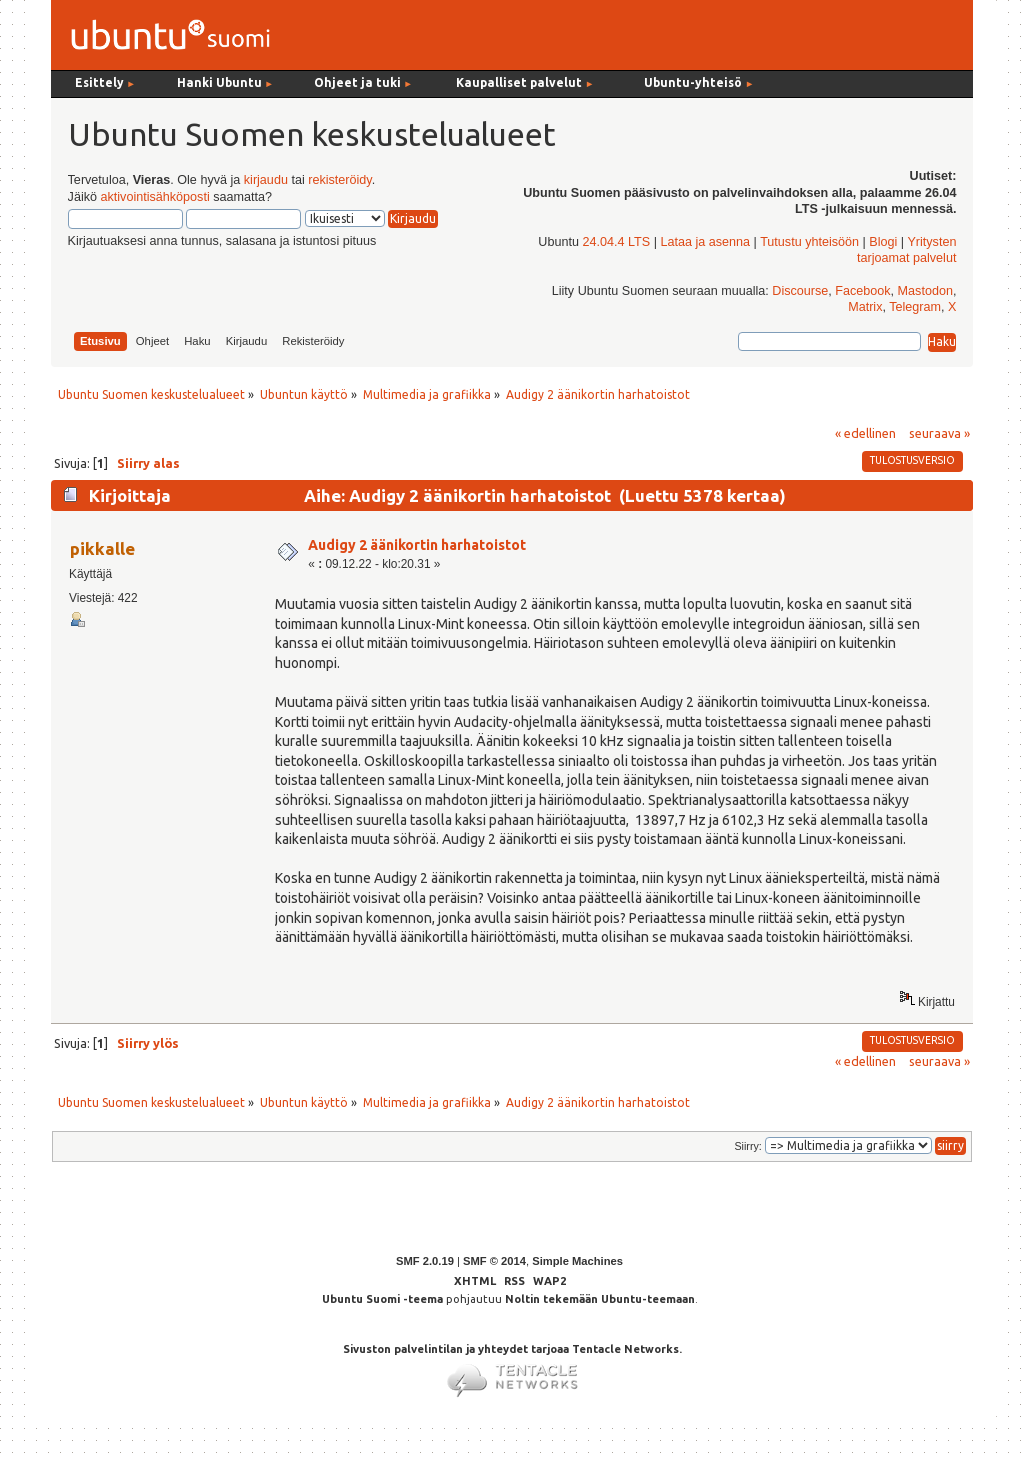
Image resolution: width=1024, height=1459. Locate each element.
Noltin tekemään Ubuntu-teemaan (600, 1299)
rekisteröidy (339, 180)
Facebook (862, 291)
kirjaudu (266, 180)
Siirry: (747, 1146)
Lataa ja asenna (705, 242)
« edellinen (865, 433)
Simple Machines (577, 1261)
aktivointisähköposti (154, 197)
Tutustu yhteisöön (809, 242)
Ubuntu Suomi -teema (382, 1299)
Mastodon (925, 291)
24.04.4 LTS (616, 242)
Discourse (800, 291)
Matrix (865, 307)
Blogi (883, 242)
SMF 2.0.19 (425, 1261)
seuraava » (939, 433)
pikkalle (102, 548)
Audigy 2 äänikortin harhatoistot (417, 545)
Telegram (915, 307)
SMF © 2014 (494, 1261)
